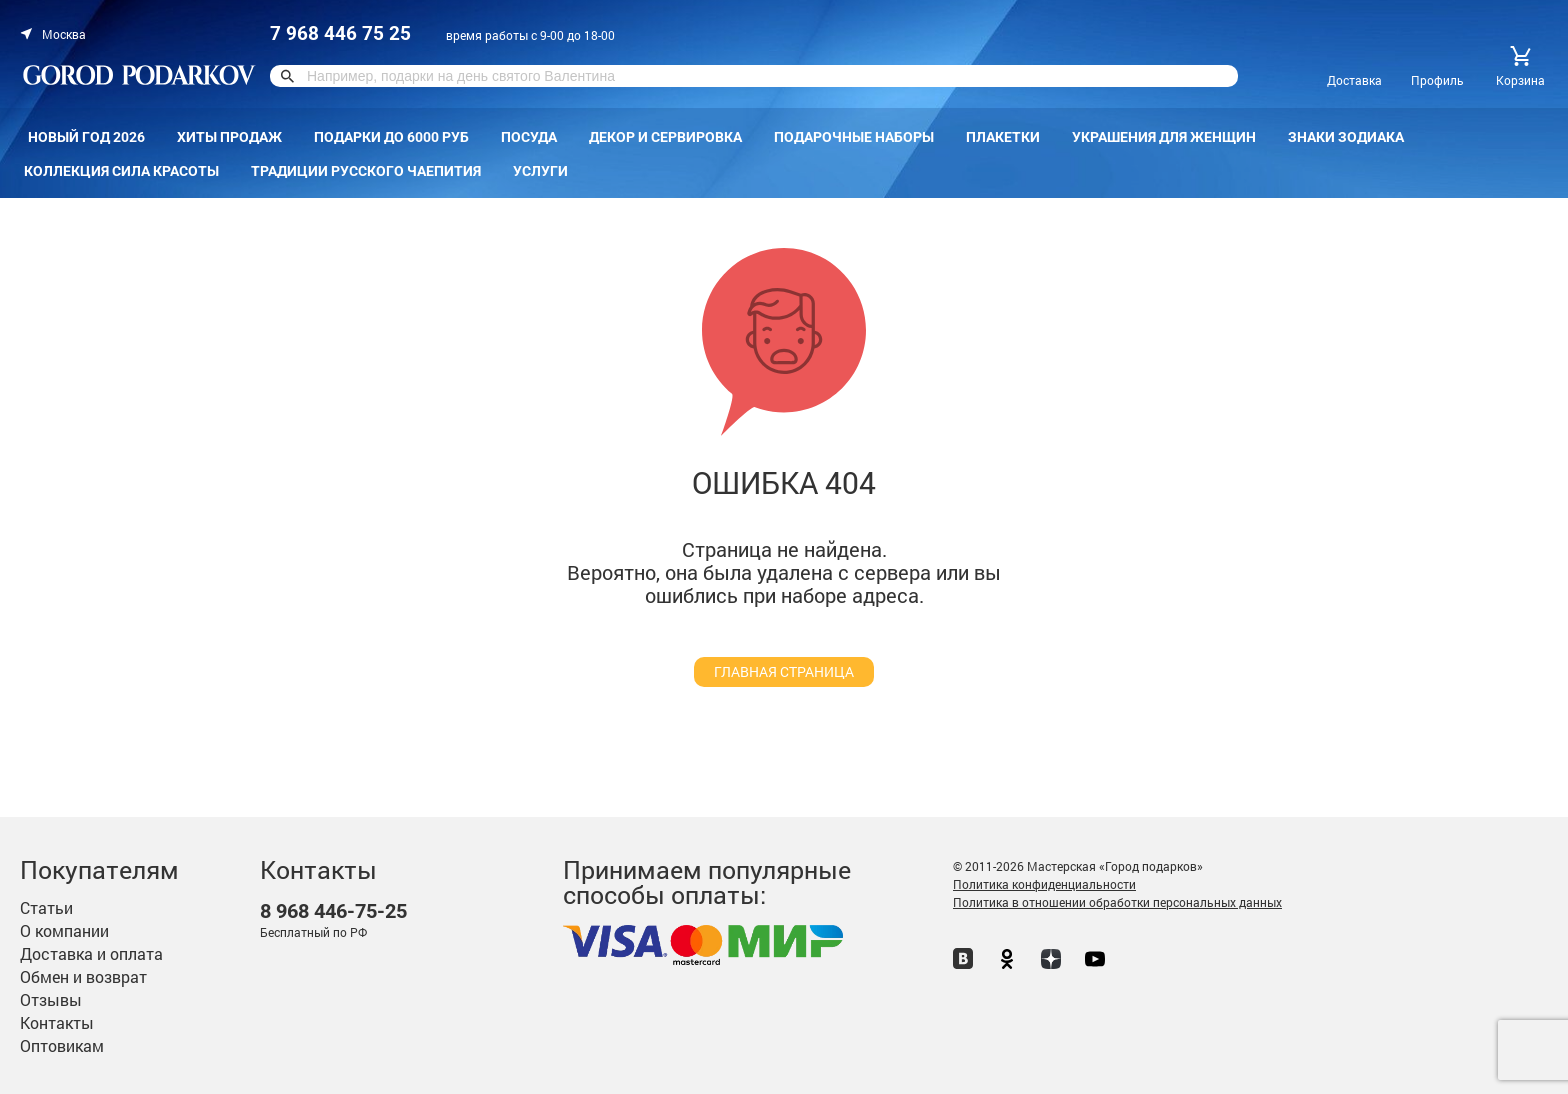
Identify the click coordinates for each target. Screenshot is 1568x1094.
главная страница (784, 671)
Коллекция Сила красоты (121, 171)
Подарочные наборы (854, 137)
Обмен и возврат (83, 976)
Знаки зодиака (1346, 137)
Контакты (57, 1022)
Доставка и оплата (91, 953)
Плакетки (1003, 137)
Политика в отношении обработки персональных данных (1117, 902)
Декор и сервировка (665, 137)
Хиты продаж (229, 137)
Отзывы (51, 999)
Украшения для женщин (1164, 137)
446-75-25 (333, 911)
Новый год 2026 (86, 137)
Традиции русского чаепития (366, 171)
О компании (64, 930)
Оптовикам (62, 1045)
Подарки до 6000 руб (391, 137)
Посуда (529, 137)
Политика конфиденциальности (1044, 884)
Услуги (540, 171)
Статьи (46, 907)
